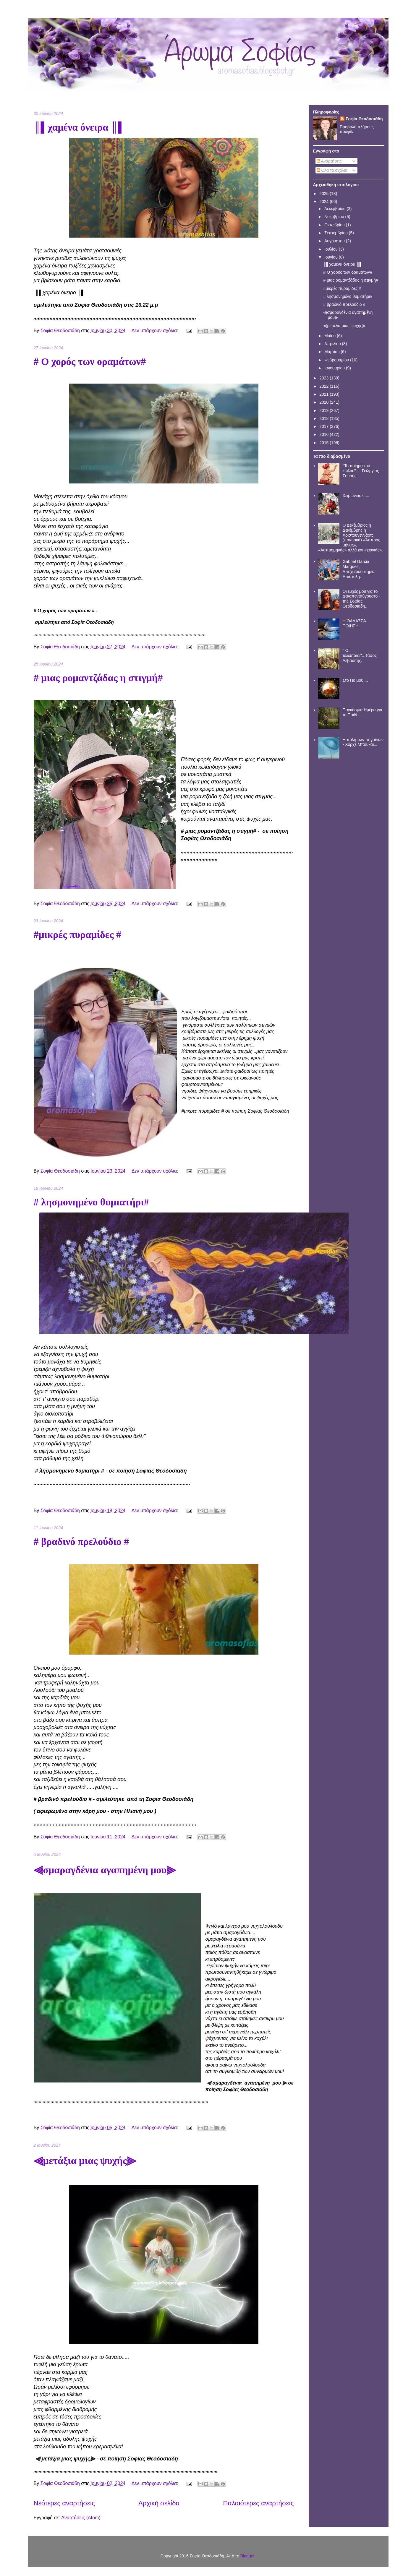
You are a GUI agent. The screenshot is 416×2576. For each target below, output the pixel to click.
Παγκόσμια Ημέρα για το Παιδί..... (362, 712)
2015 (324, 442)
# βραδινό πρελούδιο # (81, 1541)
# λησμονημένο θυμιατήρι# (91, 1202)
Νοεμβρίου (334, 216)
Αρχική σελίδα (159, 2503)
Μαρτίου (332, 351)
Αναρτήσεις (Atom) (80, 2517)
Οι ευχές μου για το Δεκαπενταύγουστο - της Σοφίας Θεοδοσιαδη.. (361, 598)
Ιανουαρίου (335, 368)
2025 (324, 193)
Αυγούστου (335, 240)
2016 (324, 434)
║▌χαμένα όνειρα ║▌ (79, 127)
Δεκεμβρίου (335, 208)
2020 (324, 402)
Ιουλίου (331, 249)
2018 (324, 418)
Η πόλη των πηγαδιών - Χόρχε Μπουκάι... (363, 742)
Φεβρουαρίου (337, 360)
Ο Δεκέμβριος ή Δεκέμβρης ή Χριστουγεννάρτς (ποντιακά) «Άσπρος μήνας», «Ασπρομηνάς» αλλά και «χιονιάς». (350, 537)
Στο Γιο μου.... (355, 680)
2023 (324, 378)
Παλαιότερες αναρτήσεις (258, 2503)
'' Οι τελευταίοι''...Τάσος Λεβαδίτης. (360, 655)
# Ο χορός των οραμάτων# (90, 361)
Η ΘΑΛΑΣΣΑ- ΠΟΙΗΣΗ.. (355, 623)
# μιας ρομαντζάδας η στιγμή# (98, 677)
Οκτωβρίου (335, 225)
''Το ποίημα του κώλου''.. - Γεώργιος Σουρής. (361, 470)
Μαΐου (330, 335)
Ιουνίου (331, 257)
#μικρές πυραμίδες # (78, 934)
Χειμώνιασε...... (356, 495)
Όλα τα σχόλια (332, 170)
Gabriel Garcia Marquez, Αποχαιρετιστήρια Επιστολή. (359, 569)
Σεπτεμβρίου (336, 233)
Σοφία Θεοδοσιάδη (364, 118)
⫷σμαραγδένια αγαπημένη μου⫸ (105, 1869)
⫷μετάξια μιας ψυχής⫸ (85, 2160)
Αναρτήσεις (329, 161)
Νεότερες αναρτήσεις (64, 2503)
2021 (324, 394)
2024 (324, 201)
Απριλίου (333, 343)
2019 (324, 410)
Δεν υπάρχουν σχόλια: (155, 330)
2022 (324, 386)
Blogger (247, 2556)
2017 (324, 426)
